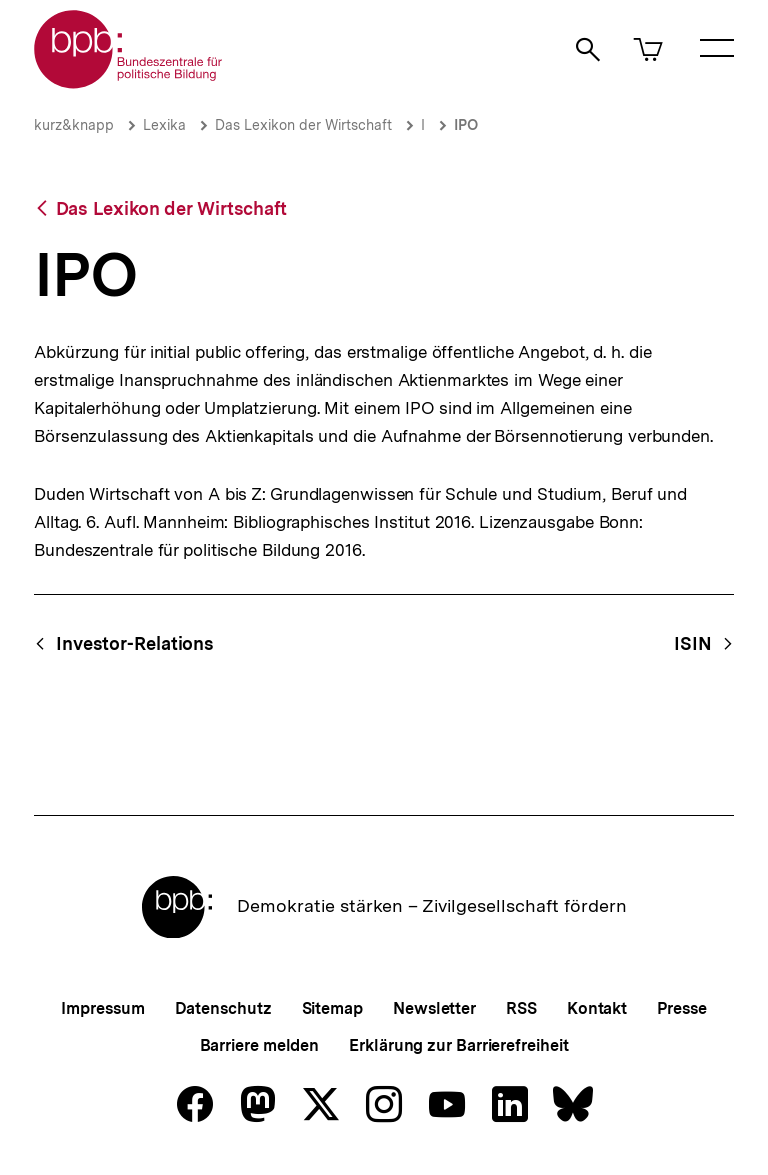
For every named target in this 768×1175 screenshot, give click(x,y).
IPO (466, 125)
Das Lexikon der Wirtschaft (303, 125)
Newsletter (434, 1008)
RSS (521, 1008)
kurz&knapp (74, 125)
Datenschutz (223, 1008)
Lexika (164, 125)
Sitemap (332, 1008)
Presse (681, 1008)
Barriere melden (260, 1045)
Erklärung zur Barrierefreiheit (458, 1045)
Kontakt (597, 1008)
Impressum (102, 1008)
